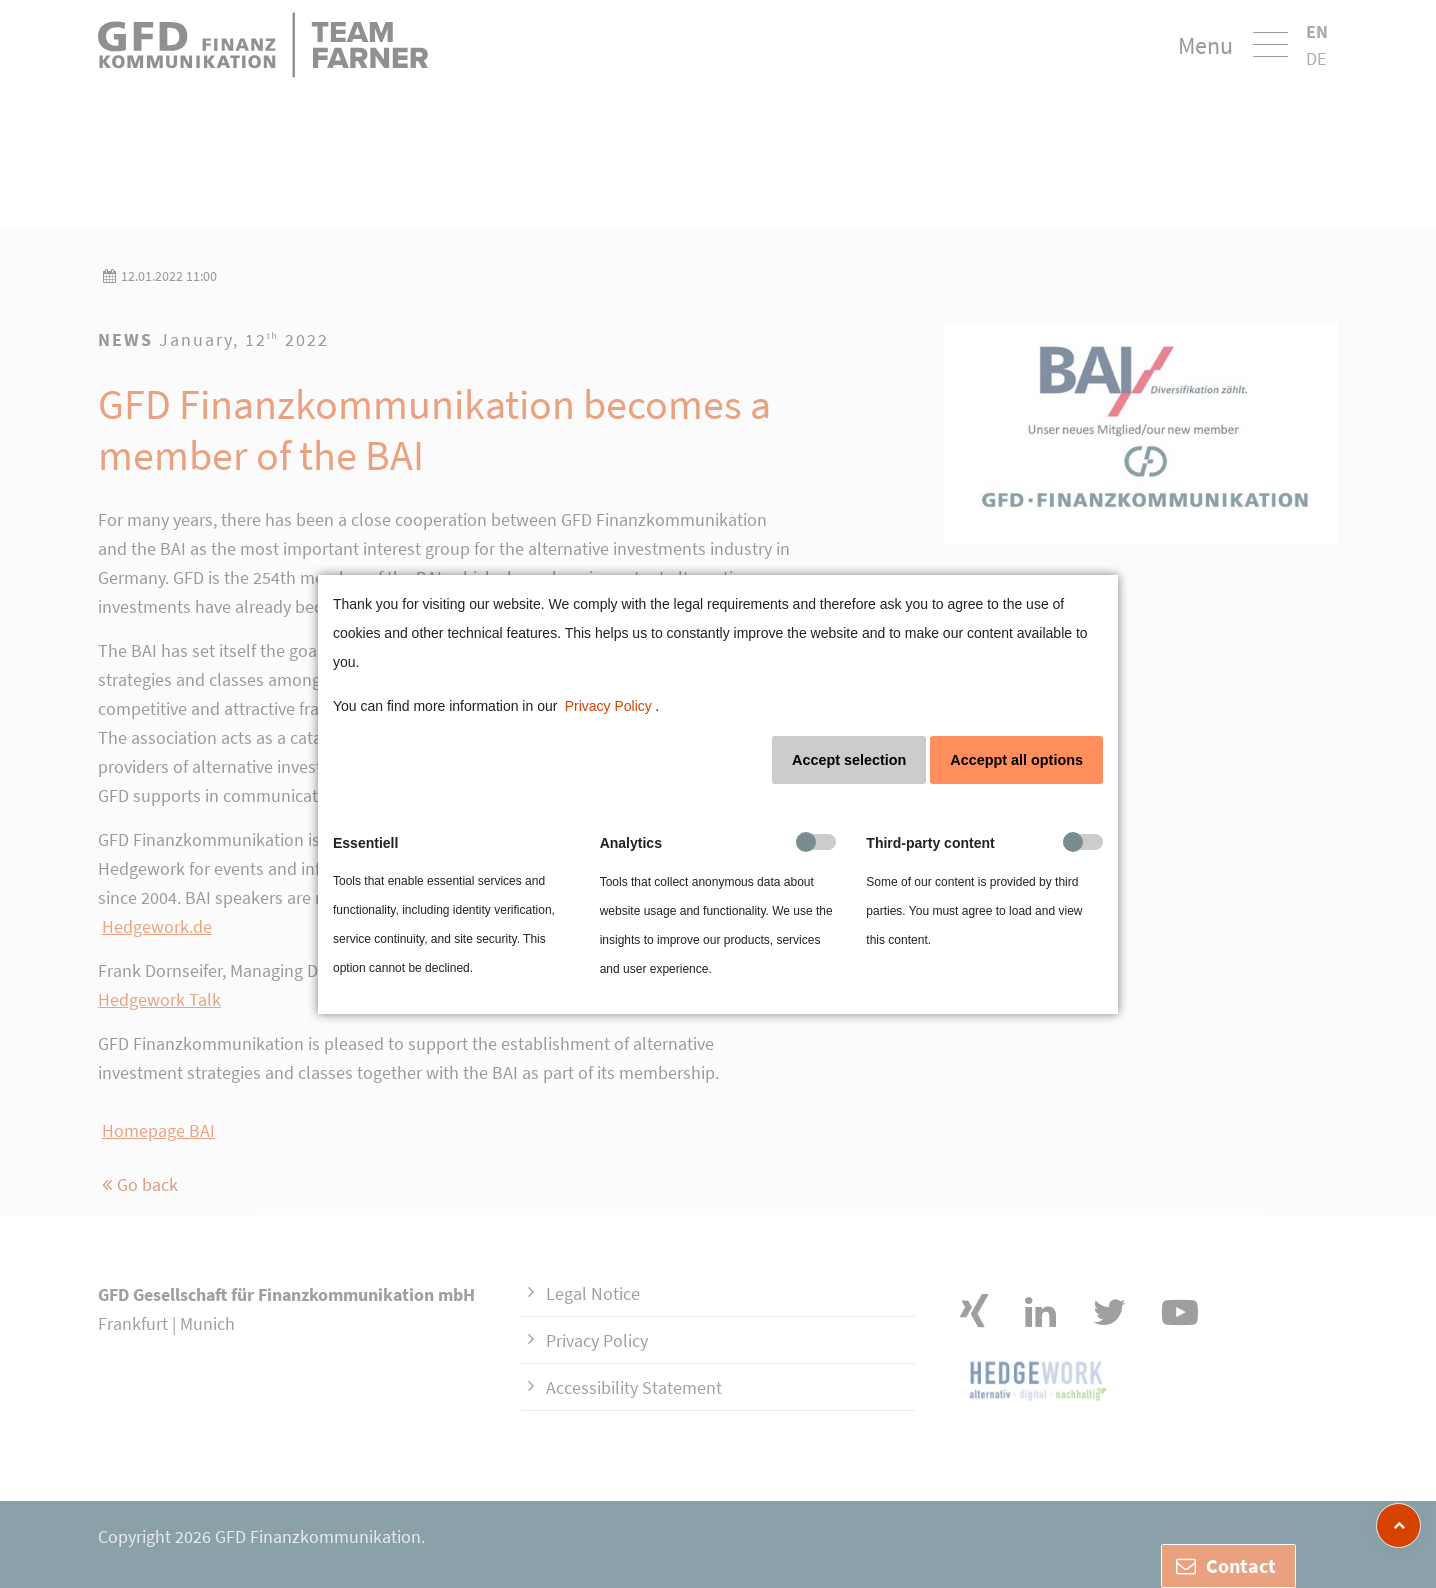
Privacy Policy (608, 706)
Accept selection (849, 760)
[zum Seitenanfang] (1398, 1525)
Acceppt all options (1016, 760)
